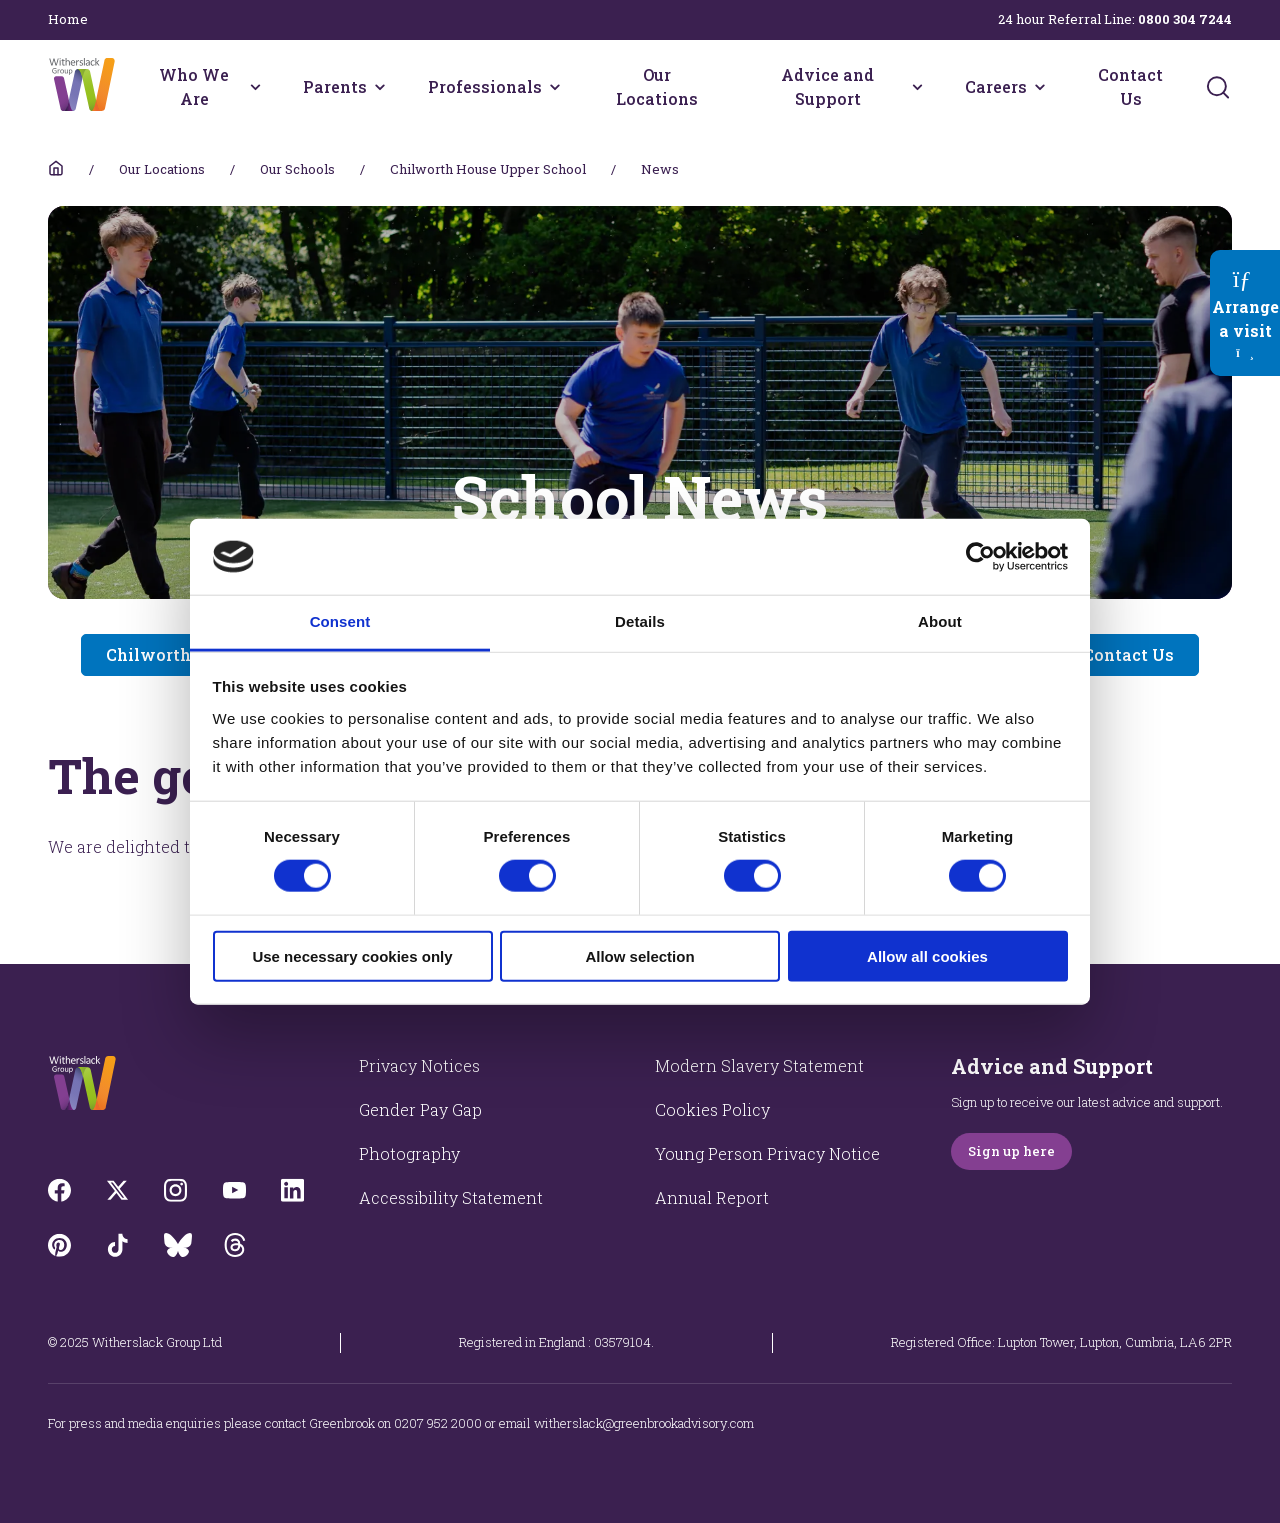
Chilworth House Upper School (488, 169)
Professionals (485, 86)
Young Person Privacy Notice (767, 1153)
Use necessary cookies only (352, 955)
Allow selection (639, 955)
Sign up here (1011, 1151)
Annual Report (712, 1197)
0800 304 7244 (1185, 19)
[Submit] (1218, 87)
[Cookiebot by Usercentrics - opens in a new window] (980, 557)
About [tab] (940, 621)
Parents (335, 86)
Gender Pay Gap (420, 1109)
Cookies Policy (712, 1109)
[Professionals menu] (555, 87)
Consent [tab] (340, 621)
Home (68, 19)
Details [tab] (640, 621)
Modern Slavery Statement (759, 1065)
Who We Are (194, 86)
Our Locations (657, 86)
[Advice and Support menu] (917, 87)
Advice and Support (827, 86)
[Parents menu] (380, 87)
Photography (409, 1153)
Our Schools (297, 169)
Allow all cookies (927, 955)
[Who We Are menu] (255, 87)
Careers (996, 86)
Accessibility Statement (451, 1197)
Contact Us (1130, 86)
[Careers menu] (1040, 87)
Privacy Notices (419, 1065)
